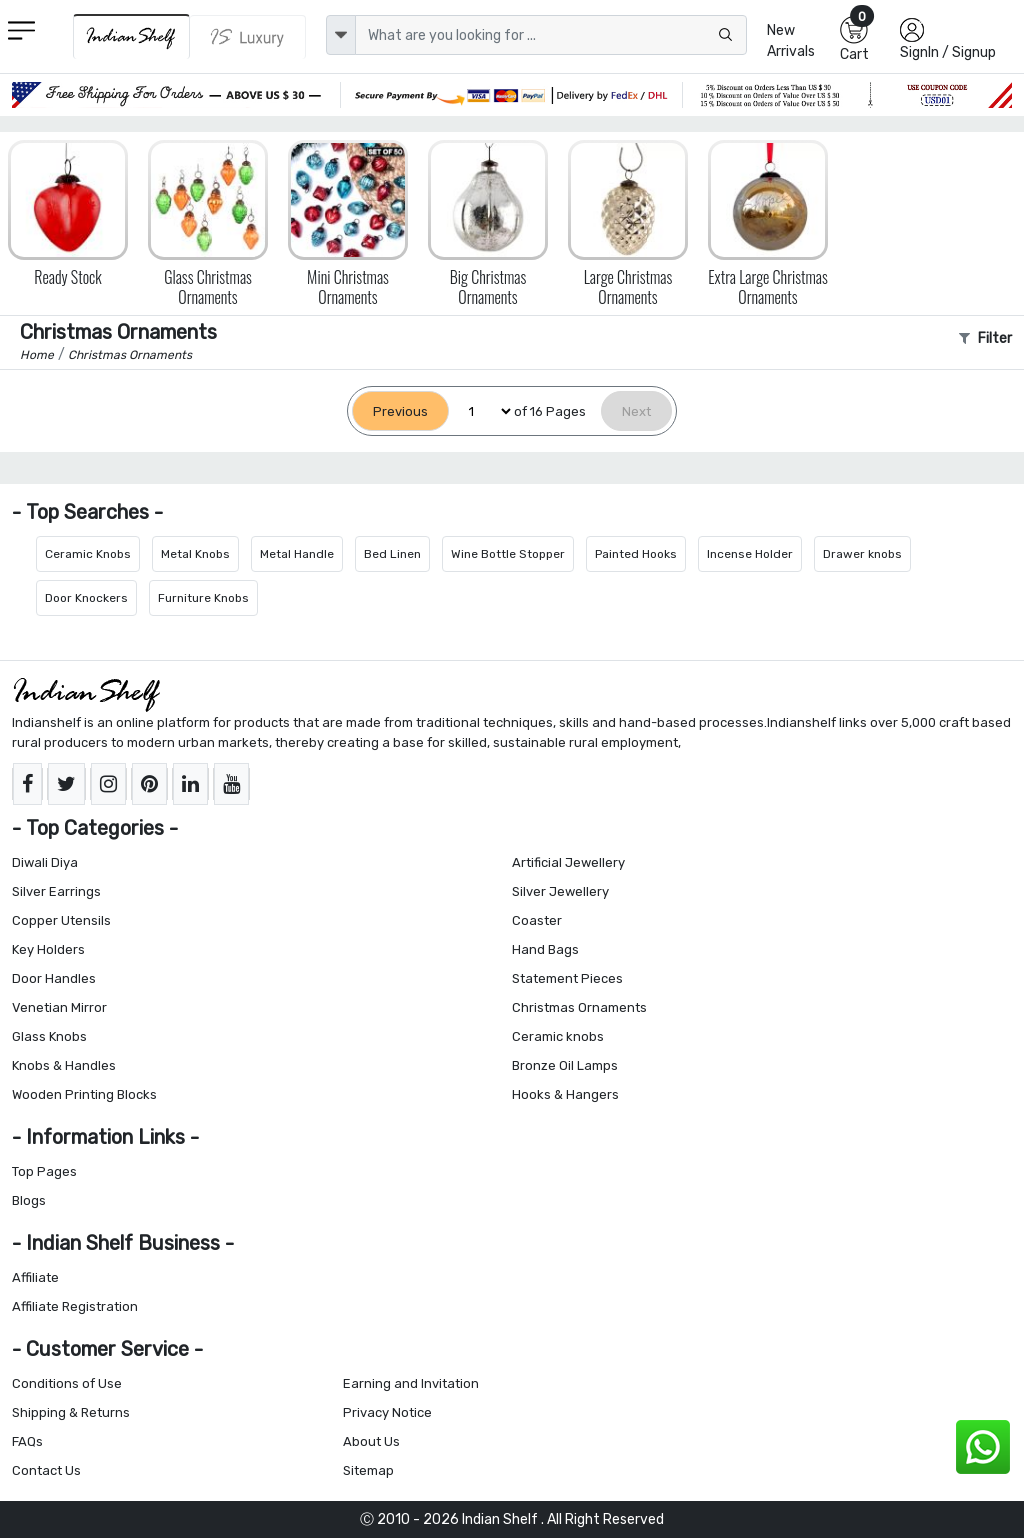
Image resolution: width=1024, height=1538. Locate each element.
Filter (985, 338)
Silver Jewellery (560, 891)
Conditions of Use (67, 1383)
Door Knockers (86, 598)
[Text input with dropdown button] (551, 35)
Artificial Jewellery (568, 862)
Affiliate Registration (75, 1306)
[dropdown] (341, 35)
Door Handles (54, 978)
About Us (371, 1441)
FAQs (27, 1441)
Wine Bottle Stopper (508, 554)
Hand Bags (545, 949)
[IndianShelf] (131, 36)
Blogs (29, 1200)
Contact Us (46, 1470)
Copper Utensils (61, 920)
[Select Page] (481, 411)
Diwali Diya (45, 862)
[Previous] (400, 411)
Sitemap (368, 1470)
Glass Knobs (49, 1036)
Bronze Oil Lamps (565, 1065)
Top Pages (44, 1171)
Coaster (537, 920)
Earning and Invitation (411, 1383)
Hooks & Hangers (565, 1094)
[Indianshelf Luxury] (248, 37)
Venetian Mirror (59, 1007)
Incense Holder (750, 554)
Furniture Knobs (203, 598)
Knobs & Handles (64, 1065)
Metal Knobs (195, 554)
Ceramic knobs (558, 1036)
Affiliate (35, 1277)
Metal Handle (297, 554)
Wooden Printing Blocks (84, 1094)
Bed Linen (392, 554)
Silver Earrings (56, 891)
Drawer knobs (862, 554)
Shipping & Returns (71, 1412)
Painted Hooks (636, 554)
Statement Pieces (567, 978)
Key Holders (48, 949)
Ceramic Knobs (88, 554)
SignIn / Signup (948, 52)
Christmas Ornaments (579, 1007)
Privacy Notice (387, 1412)
